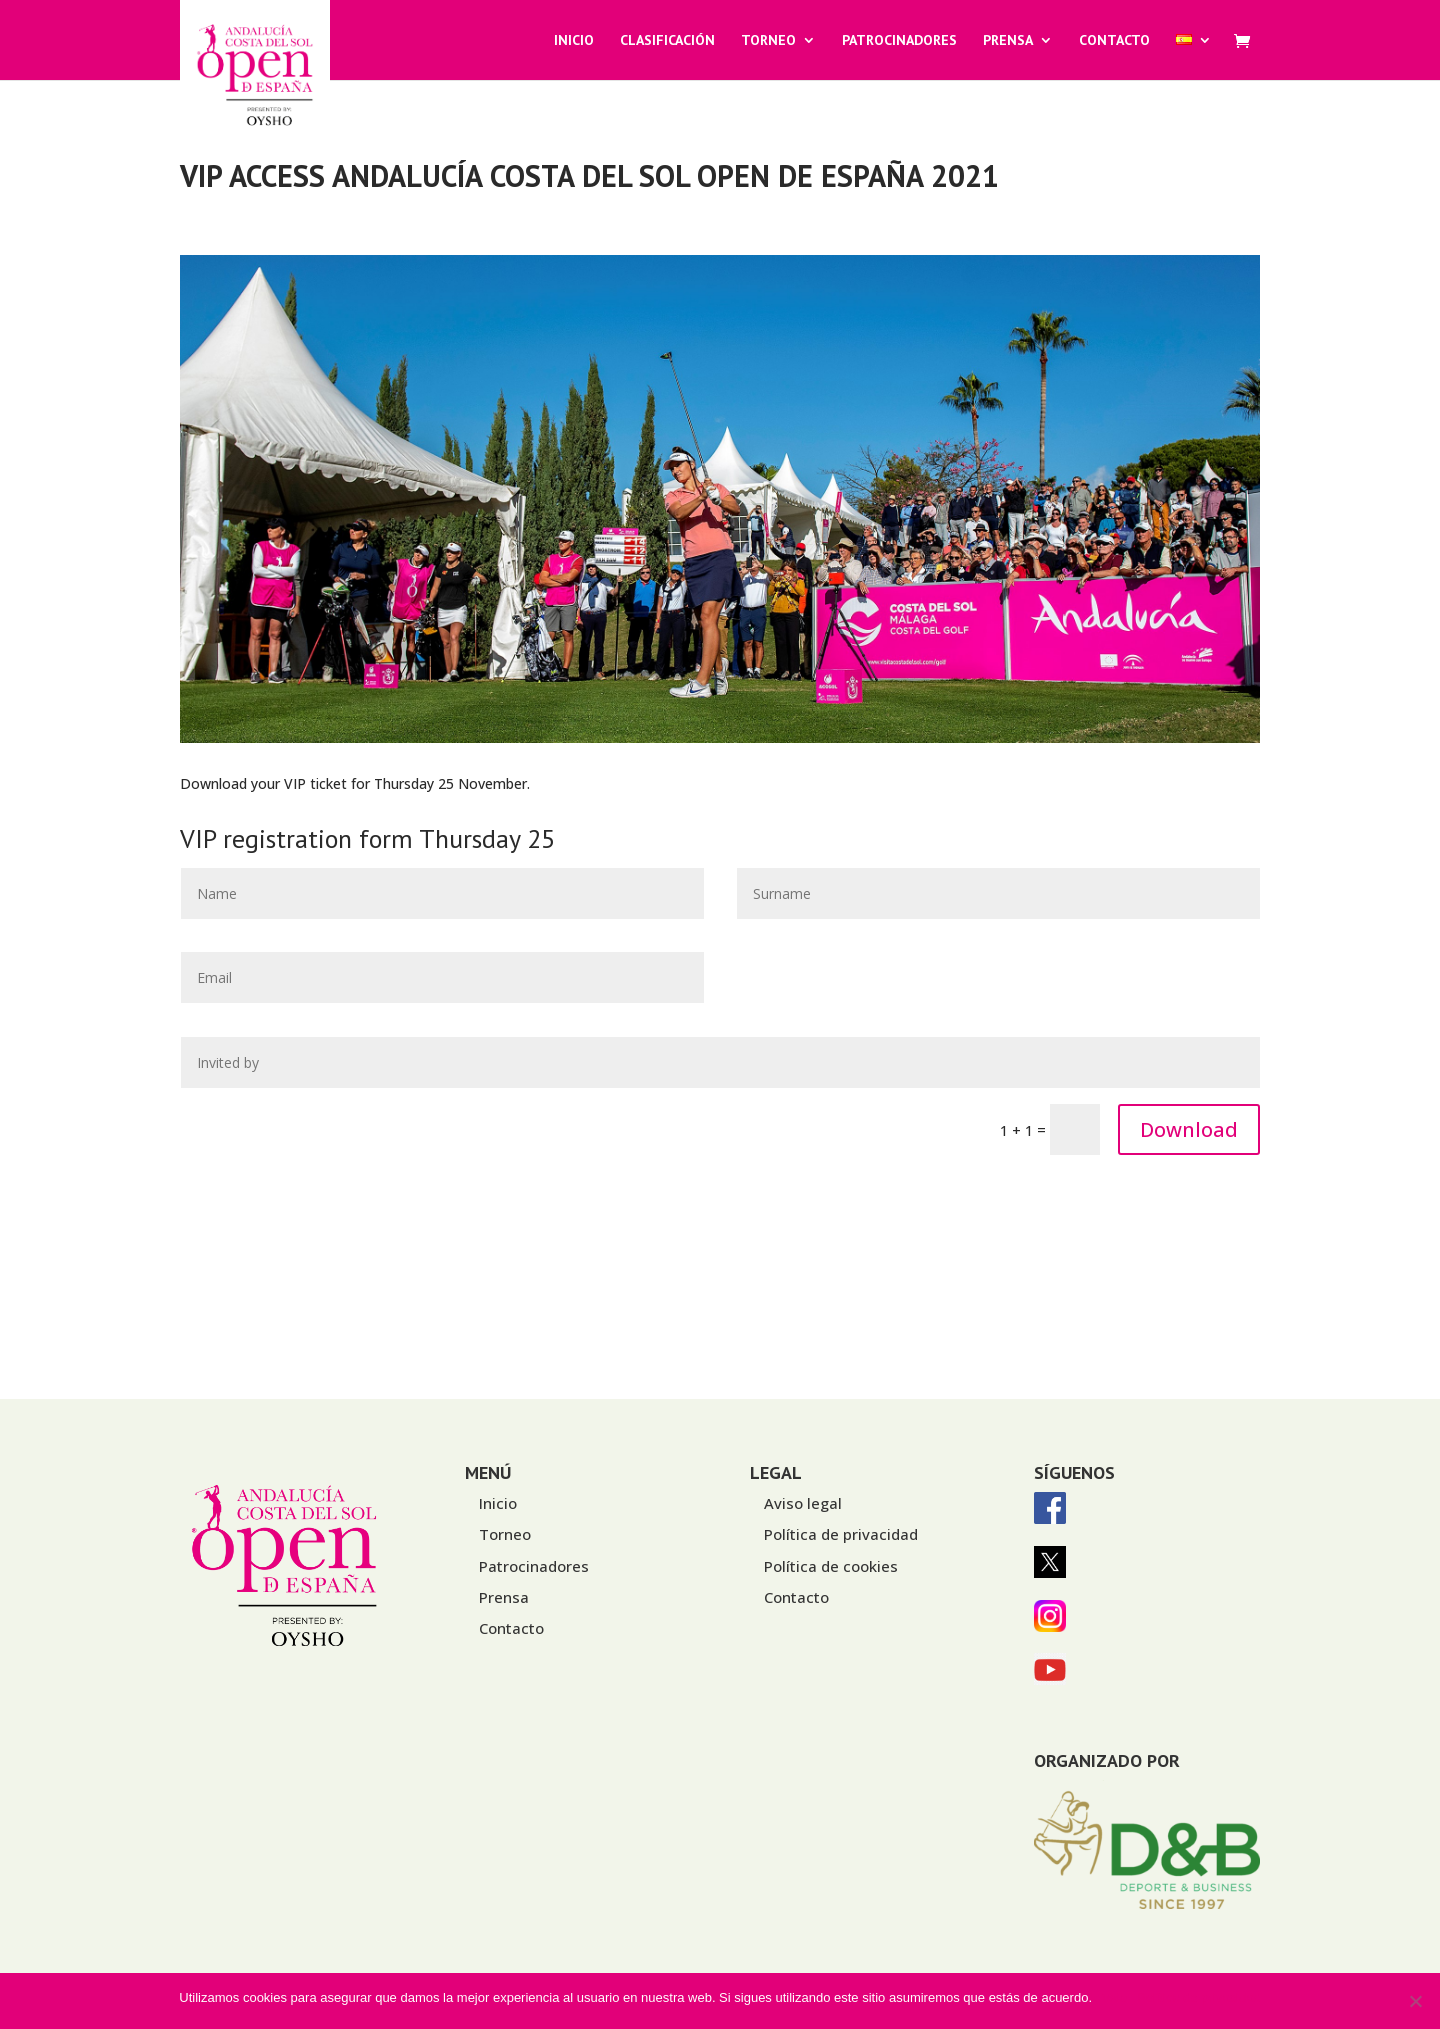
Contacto (1114, 41)
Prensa (1008, 41)
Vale (1114, 1997)
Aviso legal (803, 1503)
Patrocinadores (899, 41)
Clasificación (667, 41)
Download (1189, 1129)
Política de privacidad (841, 1534)
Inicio (574, 41)
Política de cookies (831, 1566)
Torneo (768, 41)
